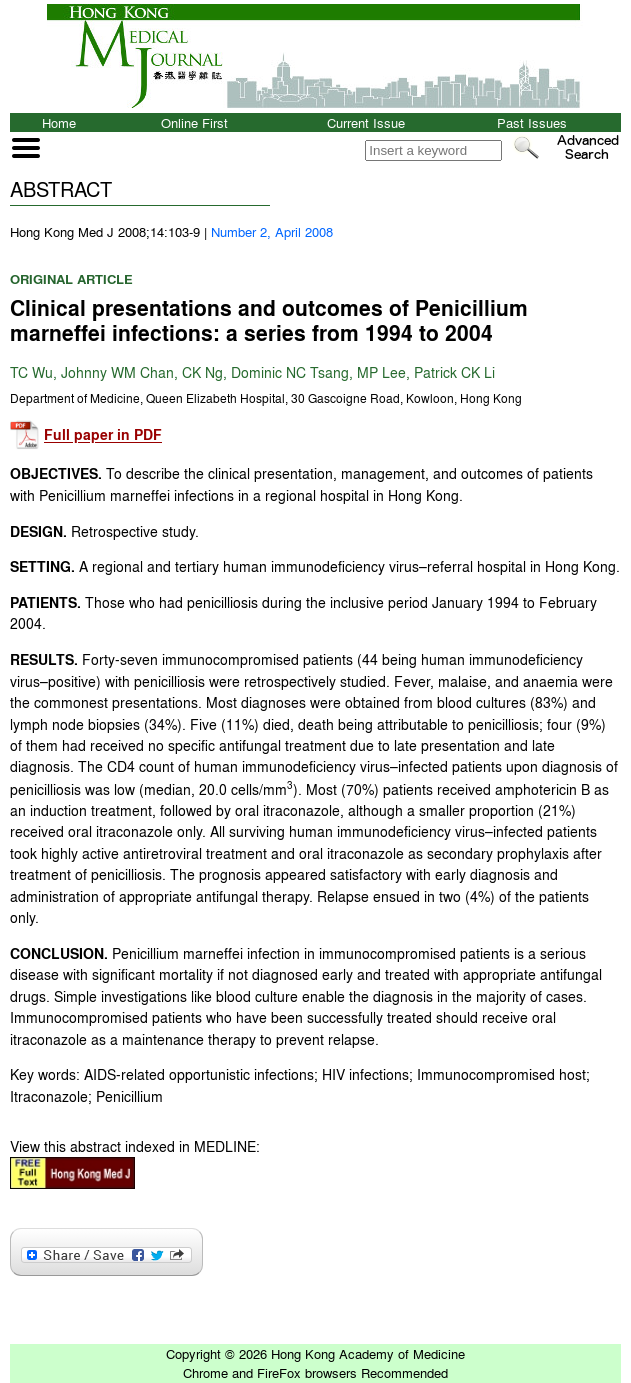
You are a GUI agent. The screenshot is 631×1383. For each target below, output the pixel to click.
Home (59, 122)
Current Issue (366, 122)
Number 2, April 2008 (272, 231)
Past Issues (532, 122)
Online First (194, 122)
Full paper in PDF (103, 435)
